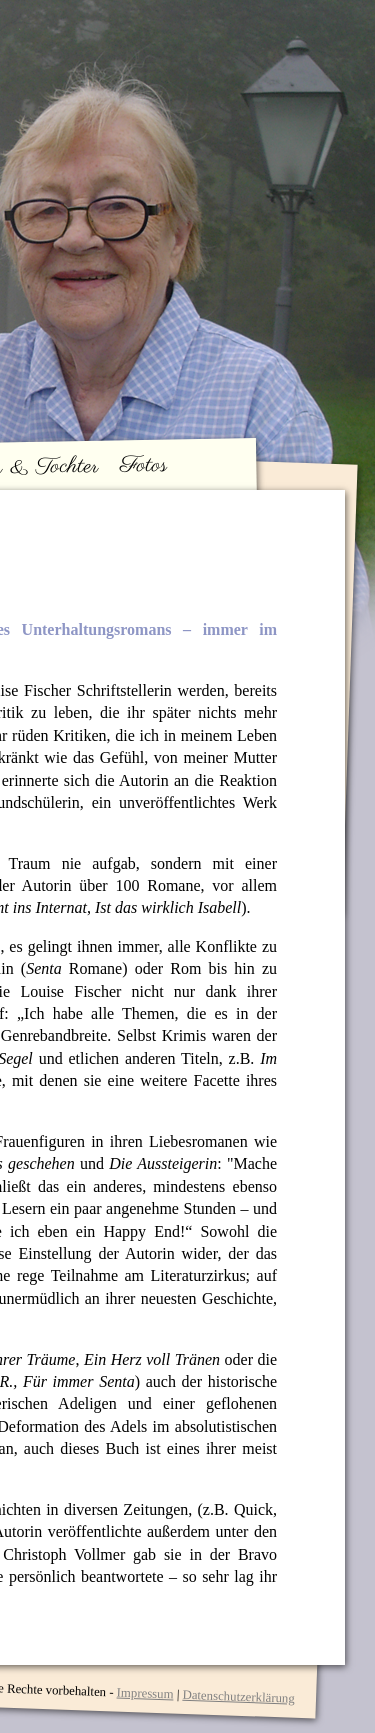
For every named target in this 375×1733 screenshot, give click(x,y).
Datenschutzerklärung (238, 1697)
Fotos (144, 465)
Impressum (144, 1693)
